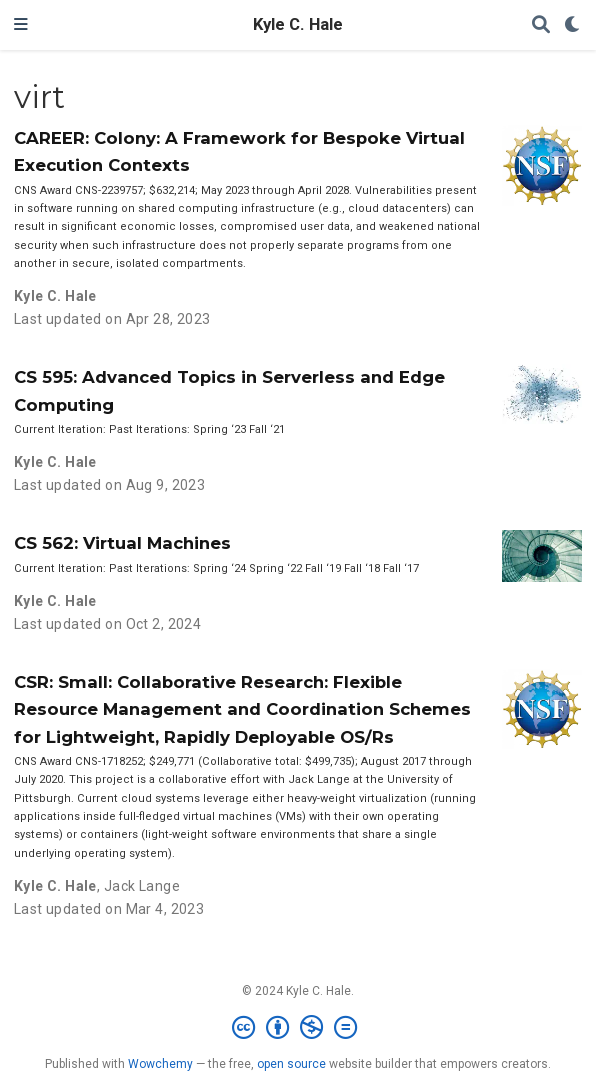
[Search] (541, 25)
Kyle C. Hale (298, 24)
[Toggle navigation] (21, 25)
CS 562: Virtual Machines (122, 543)
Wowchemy (160, 1064)
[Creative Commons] (298, 1028)
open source (291, 1064)
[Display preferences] (573, 25)
